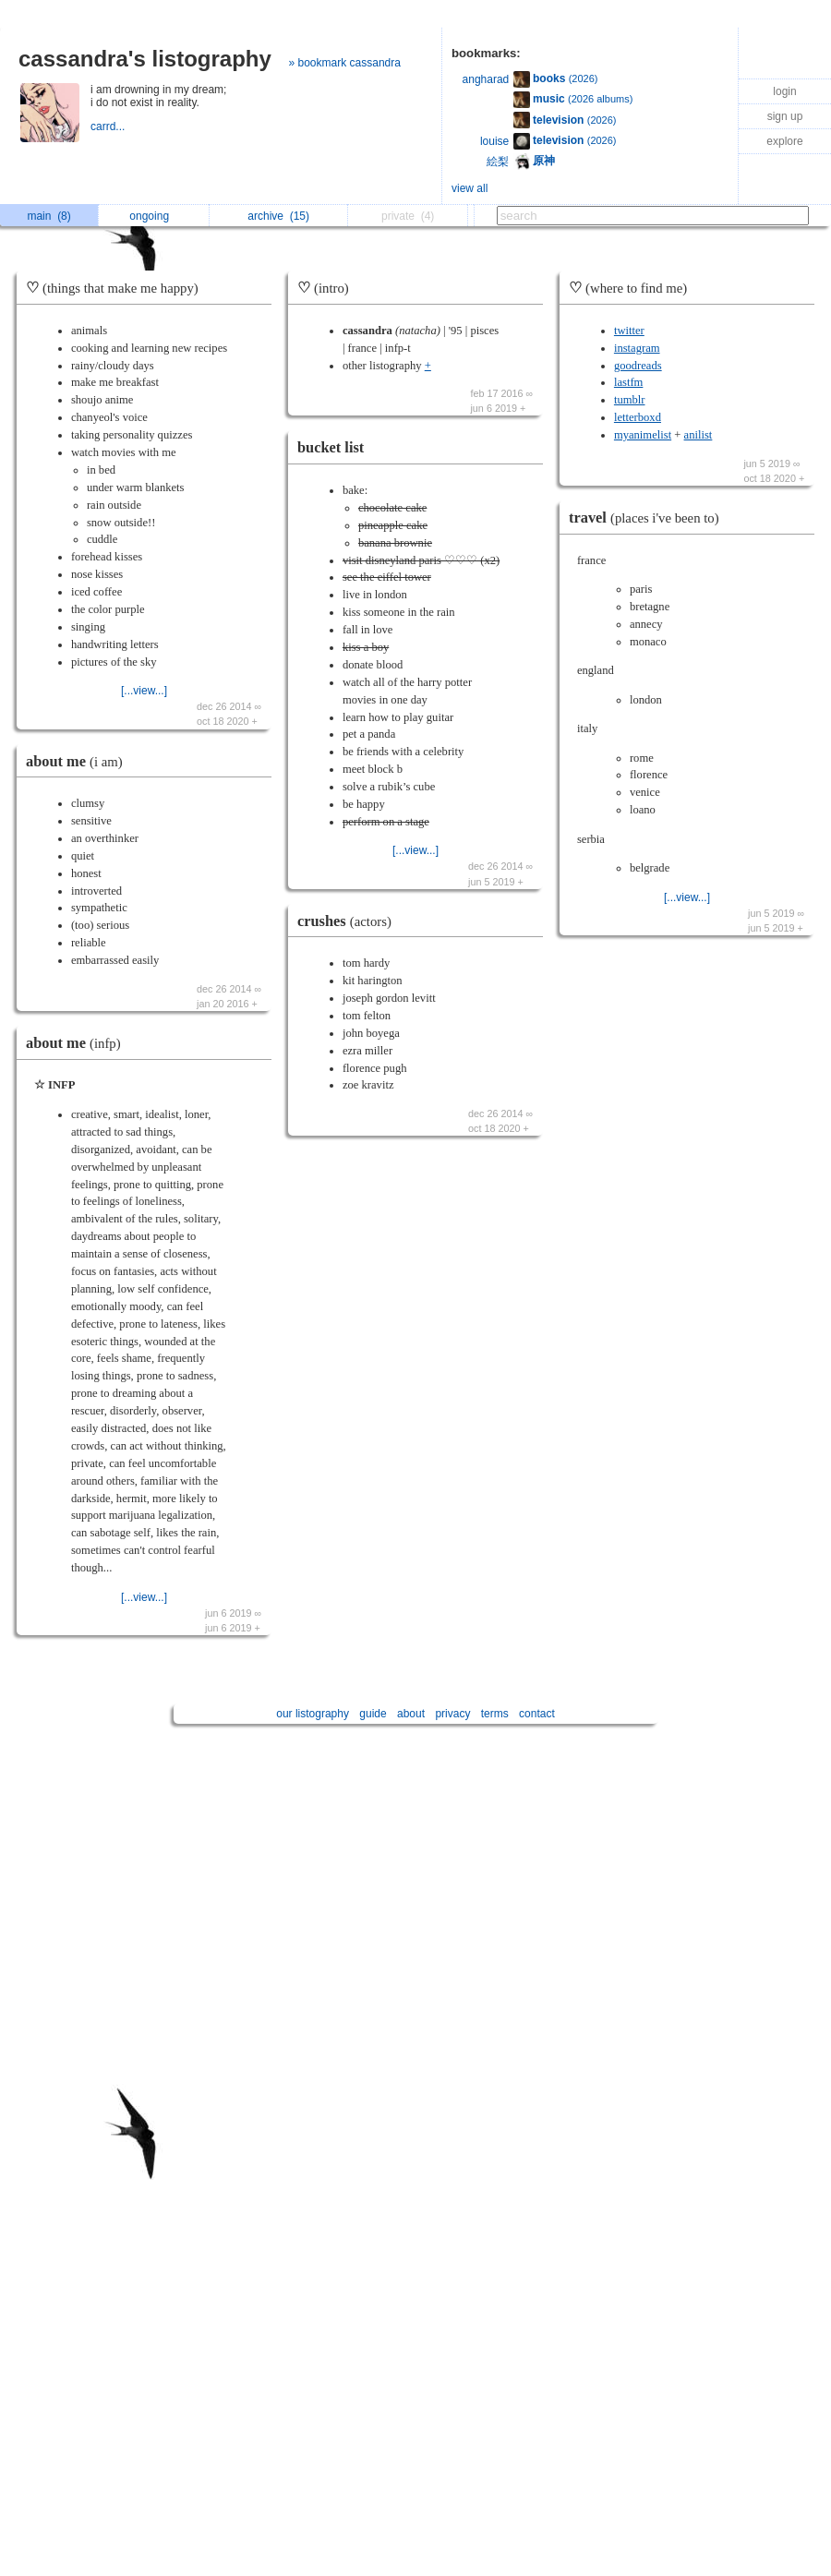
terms (495, 1713)
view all (470, 188)
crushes (349, 921)
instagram (637, 348)
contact (537, 1713)
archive (278, 216)
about (411, 1713)
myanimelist (642, 434)
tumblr (629, 399)
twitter (629, 330)
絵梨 (498, 161)
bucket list (330, 447)
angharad (486, 79)
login (784, 91)
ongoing (153, 216)
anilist (698, 434)
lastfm (628, 382)
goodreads (638, 365)
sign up (785, 116)
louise (494, 141)
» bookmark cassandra (345, 62)
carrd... (109, 126)
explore (784, 141)
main (48, 216)
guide (372, 1713)
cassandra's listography (144, 58)
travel (649, 517)
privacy (452, 1713)
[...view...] (144, 690)
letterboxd (637, 417)
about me (79, 761)
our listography (312, 1713)
